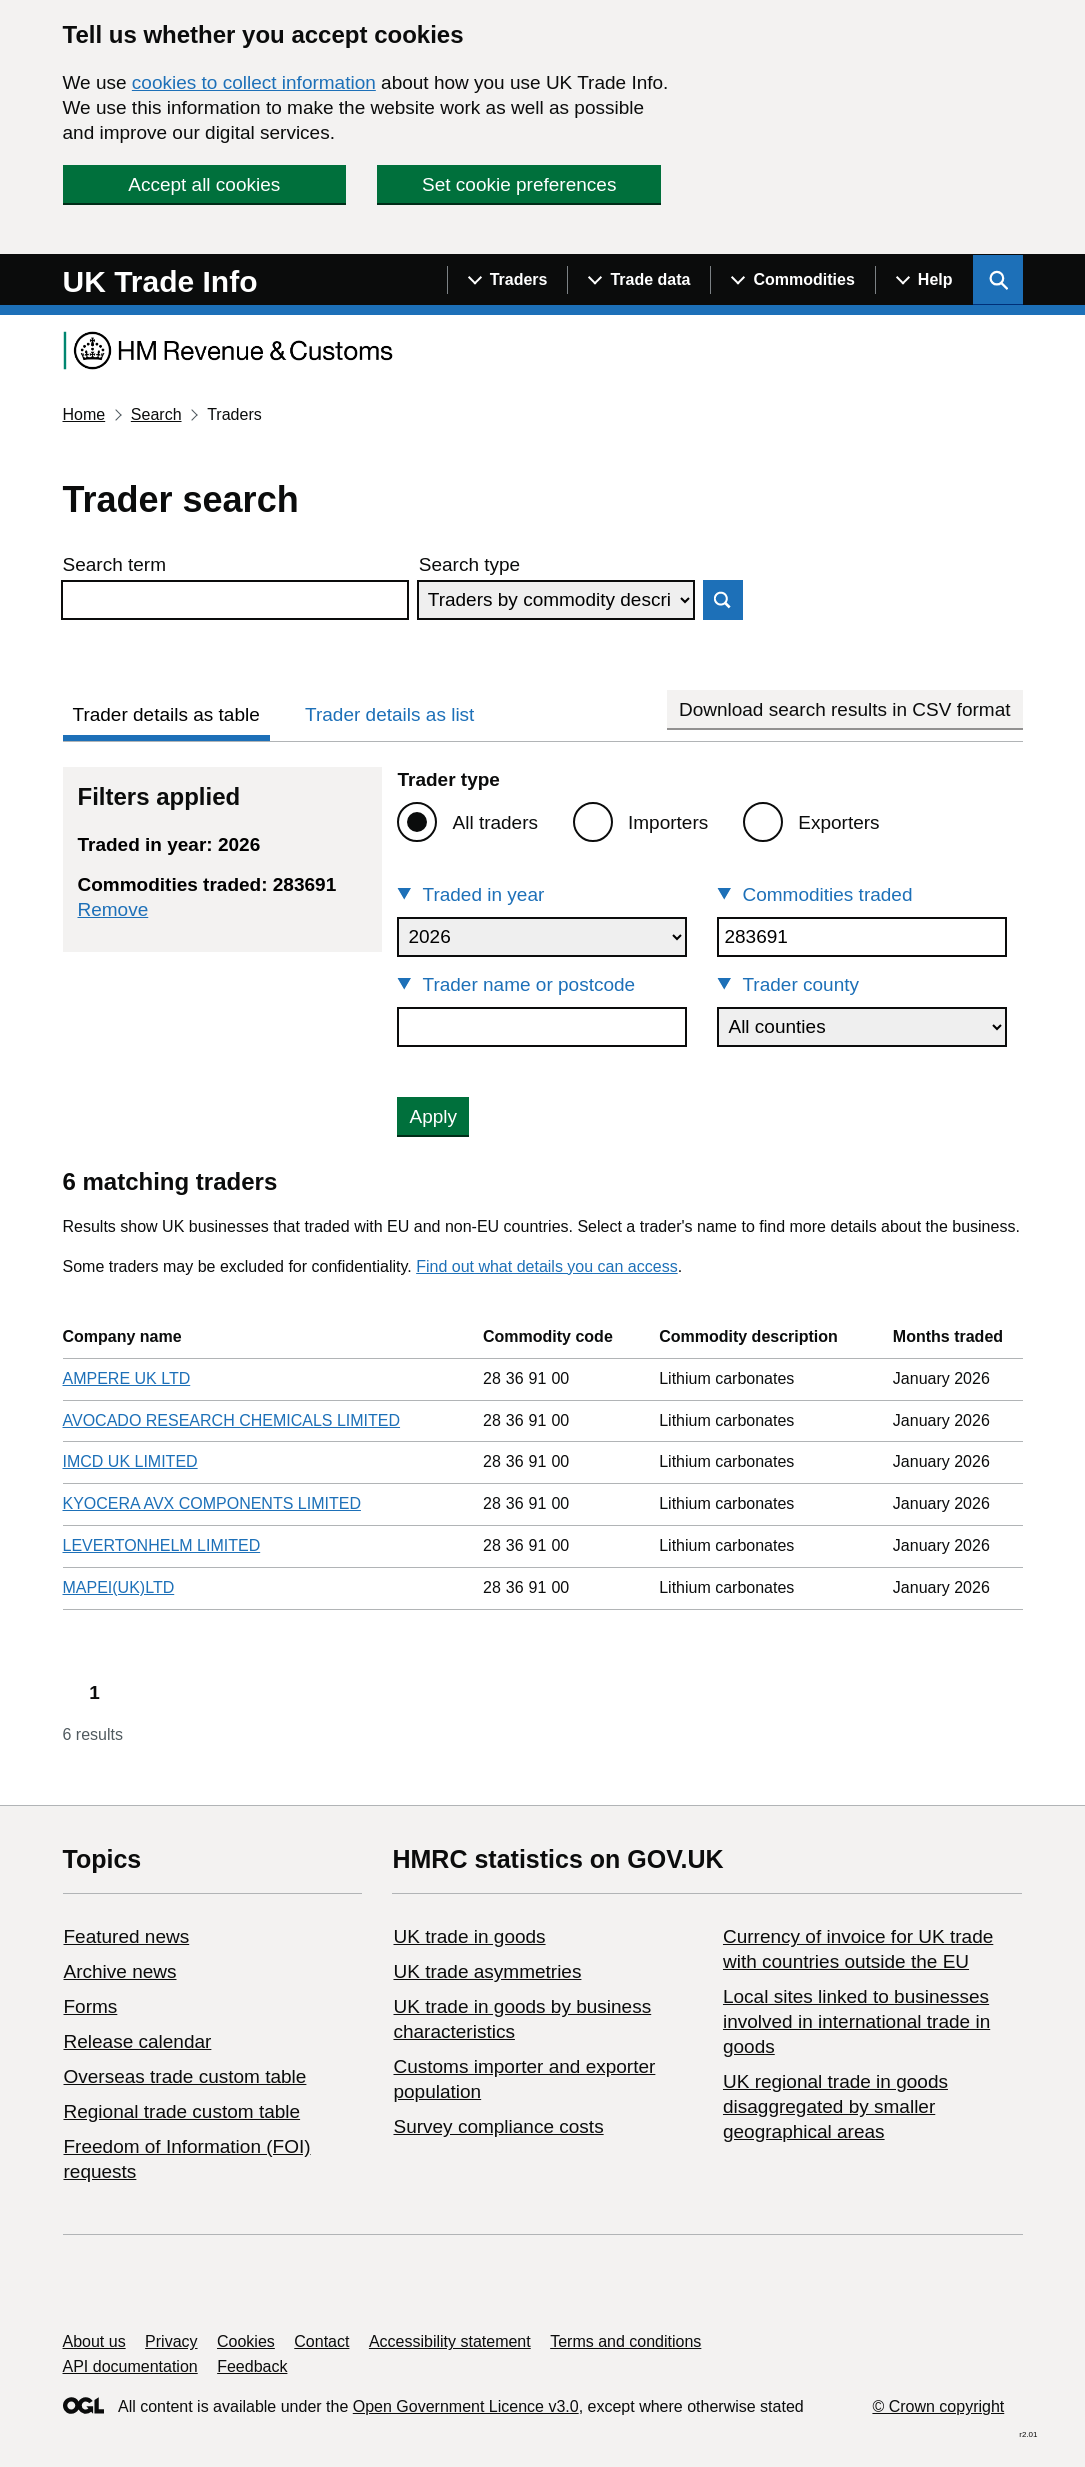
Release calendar (138, 2041)
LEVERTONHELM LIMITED (162, 1545)
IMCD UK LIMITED (130, 1461)
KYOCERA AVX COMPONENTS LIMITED (212, 1503)
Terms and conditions (625, 2341)
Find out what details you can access (546, 1266)
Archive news (120, 1971)
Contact (321, 2341)
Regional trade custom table (182, 2111)
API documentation (130, 2366)
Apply (433, 1116)
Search (156, 414)
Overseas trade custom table (185, 2076)
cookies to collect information (254, 82)
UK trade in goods (469, 1936)
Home (84, 414)
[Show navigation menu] (507, 280)
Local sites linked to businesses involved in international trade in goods (856, 2021)
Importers (668, 822)
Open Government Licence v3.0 (466, 2406)
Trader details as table (166, 714)
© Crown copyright (938, 2406)
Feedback (252, 2366)
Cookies (246, 2341)
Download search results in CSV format (845, 709)
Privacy (171, 2341)
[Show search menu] (998, 280)
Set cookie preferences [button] (519, 184)
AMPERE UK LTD (127, 1378)
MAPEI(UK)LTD (119, 1587)
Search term (114, 564)
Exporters (838, 822)
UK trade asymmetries (487, 1971)
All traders (495, 822)
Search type (469, 564)
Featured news (127, 1936)
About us (94, 2341)
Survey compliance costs (498, 2126)
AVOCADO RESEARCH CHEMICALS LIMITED (232, 1420)
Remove (113, 909)
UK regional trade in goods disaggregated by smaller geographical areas (835, 2106)
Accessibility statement (450, 2341)
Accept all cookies (204, 184)
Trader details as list (389, 714)
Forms (91, 2006)
